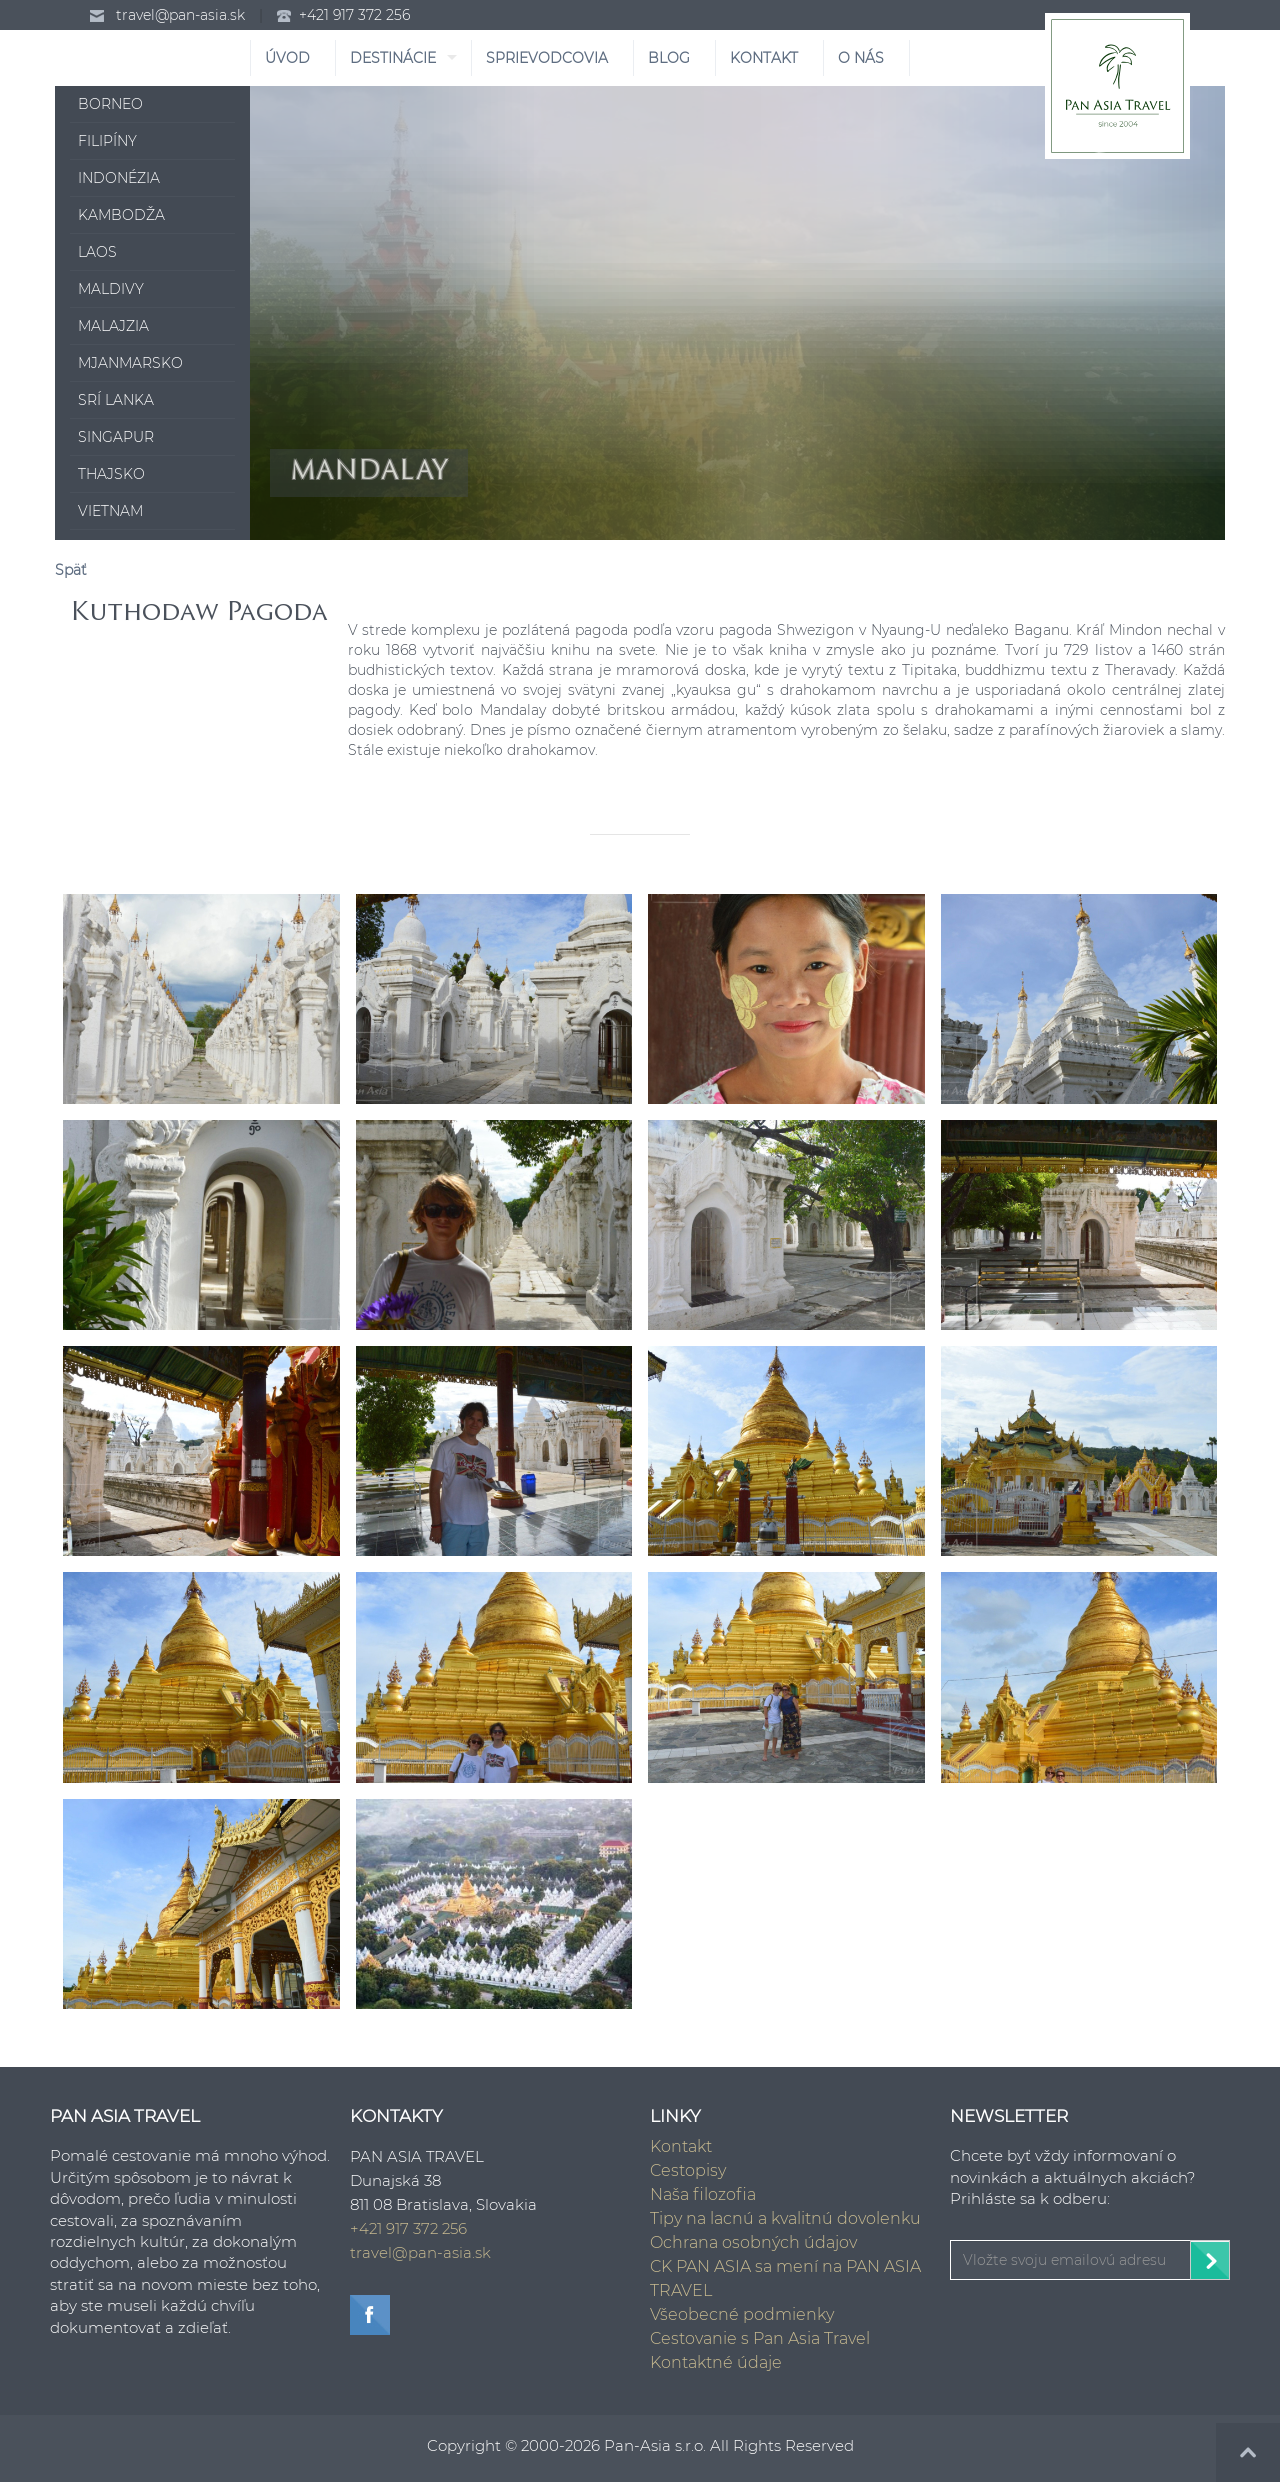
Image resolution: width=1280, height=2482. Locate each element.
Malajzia (113, 326)
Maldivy (111, 289)
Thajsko (111, 474)
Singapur (116, 437)
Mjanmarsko (130, 363)
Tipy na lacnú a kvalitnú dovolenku (785, 2218)
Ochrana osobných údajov (753, 2242)
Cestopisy (688, 2170)
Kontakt (681, 2146)
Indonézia (119, 178)
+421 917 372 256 (354, 15)
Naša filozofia (703, 2194)
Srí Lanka (116, 400)
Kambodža (121, 215)
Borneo (110, 104)
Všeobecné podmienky (742, 2314)
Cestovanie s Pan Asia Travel (760, 2338)
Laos (97, 252)
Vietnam (110, 511)
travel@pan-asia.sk (180, 15)
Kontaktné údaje (716, 2362)
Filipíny (107, 141)
